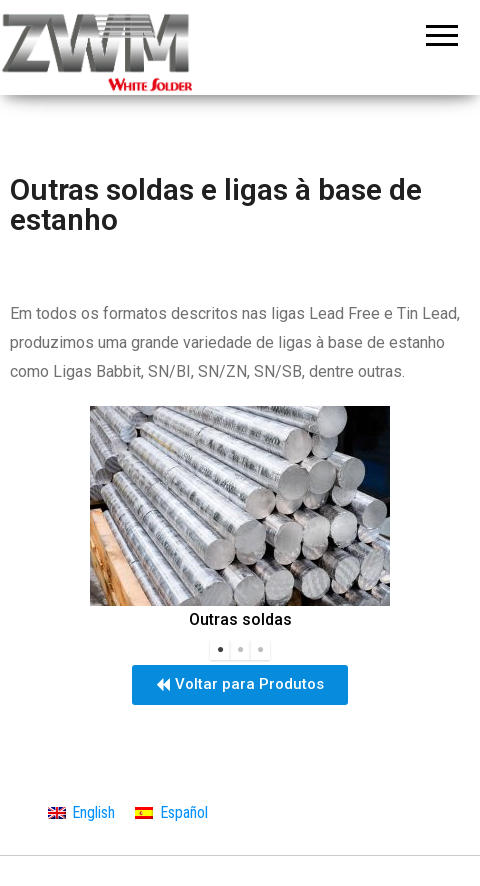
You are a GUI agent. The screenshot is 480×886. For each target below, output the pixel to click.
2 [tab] (240, 650)
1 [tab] (220, 650)
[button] (240, 685)
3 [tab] (260, 650)
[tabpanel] (240, 520)
